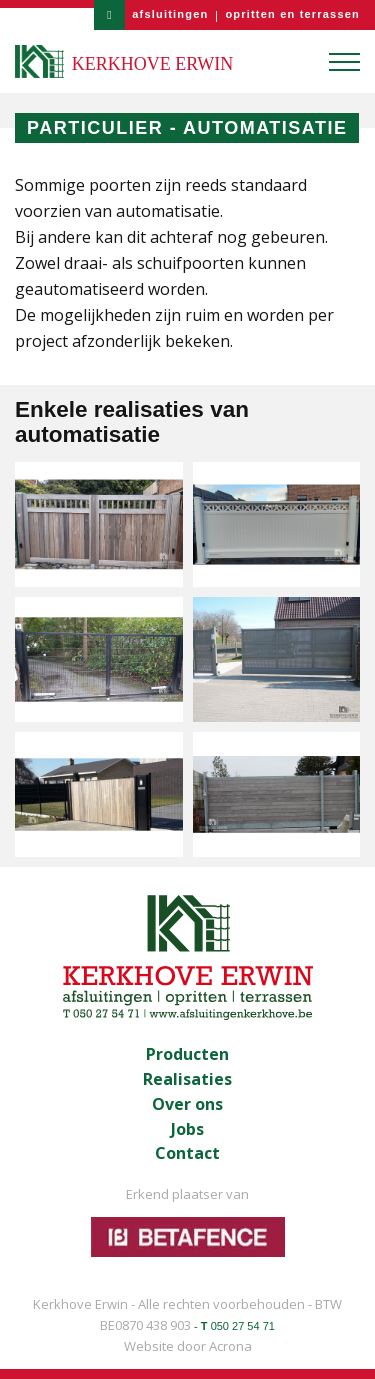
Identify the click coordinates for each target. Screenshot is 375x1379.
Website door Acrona (188, 1346)
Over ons (187, 1104)
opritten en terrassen (292, 14)
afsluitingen (170, 14)
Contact (187, 1153)
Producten (187, 1054)
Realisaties (187, 1079)
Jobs (187, 1129)
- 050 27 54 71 (234, 1326)
